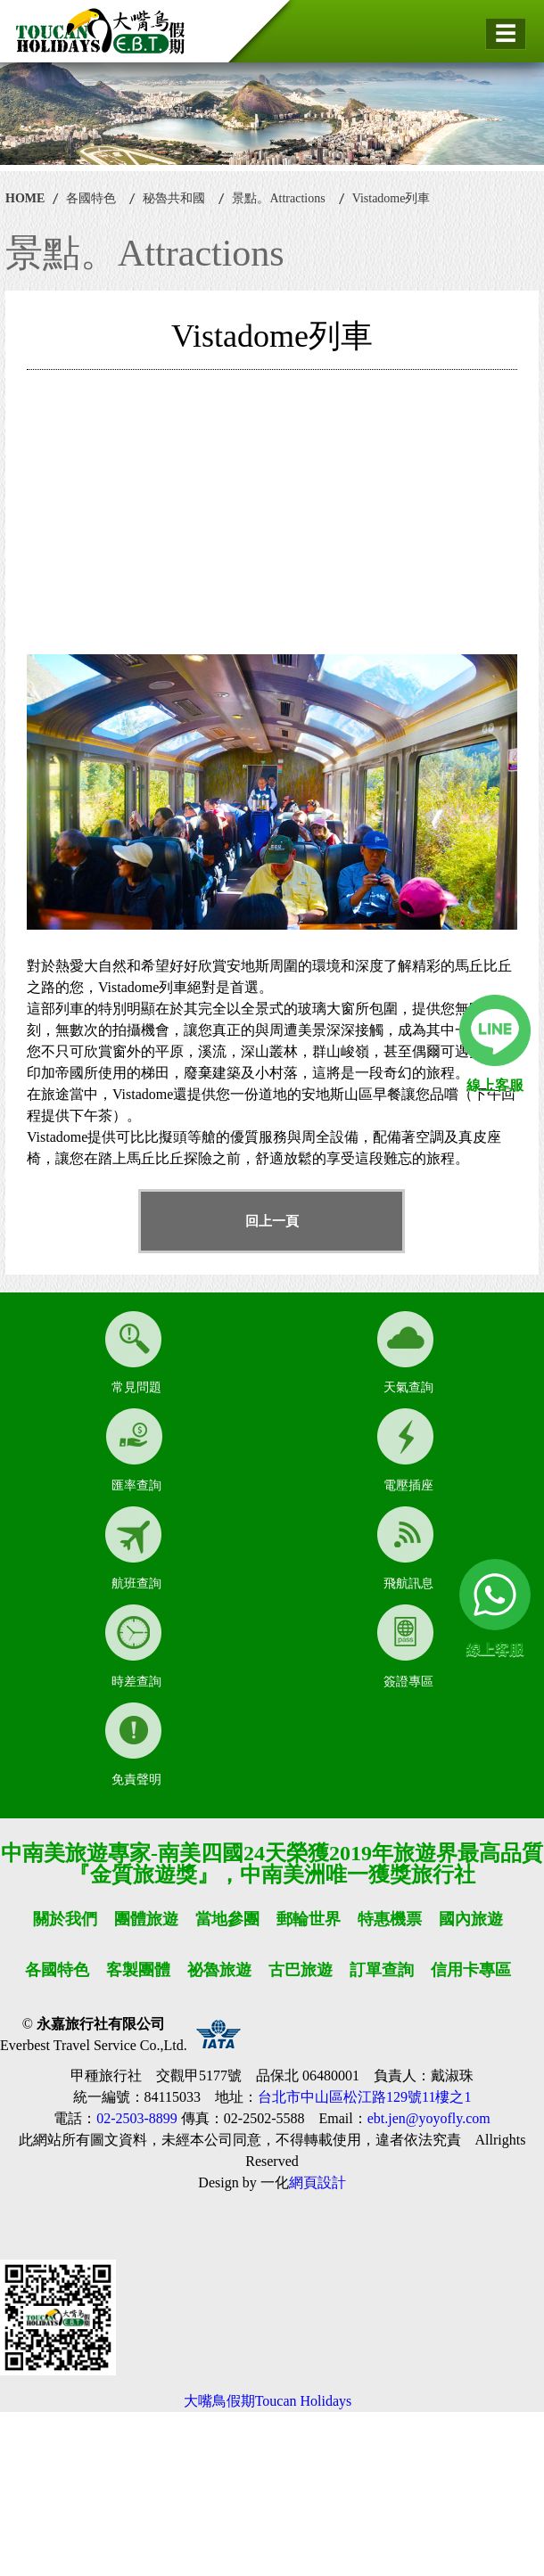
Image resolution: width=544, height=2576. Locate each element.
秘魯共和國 (174, 198)
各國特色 (91, 198)
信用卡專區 (471, 1970)
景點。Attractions (278, 198)
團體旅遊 (146, 1919)
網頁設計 (317, 2182)
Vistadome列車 (391, 198)
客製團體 (138, 1970)
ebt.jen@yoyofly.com (428, 2118)
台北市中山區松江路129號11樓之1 (364, 2096)
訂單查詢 (382, 1970)
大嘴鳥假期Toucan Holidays (268, 2400)
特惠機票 (390, 1919)
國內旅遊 (471, 1919)
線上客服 (494, 1085)
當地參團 (227, 1919)
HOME (25, 198)
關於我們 (65, 1919)
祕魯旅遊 (219, 1970)
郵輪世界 (308, 1919)
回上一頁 (272, 1221)
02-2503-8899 (136, 2118)
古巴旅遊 (300, 1970)
